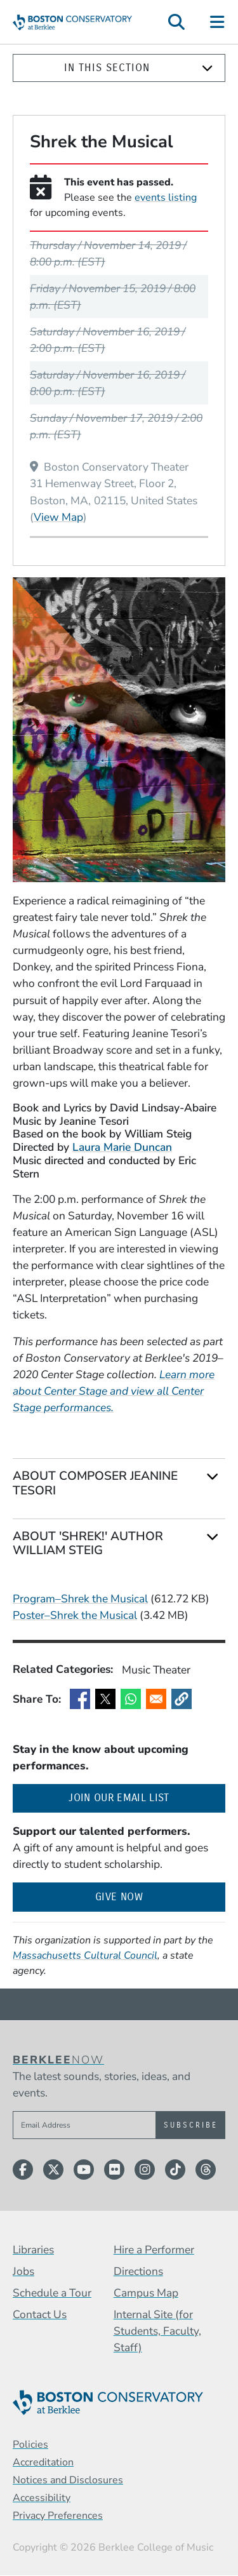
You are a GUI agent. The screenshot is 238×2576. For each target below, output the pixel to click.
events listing (166, 198)
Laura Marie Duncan (122, 1147)
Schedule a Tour (52, 2292)
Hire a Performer (154, 2249)
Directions (138, 2271)
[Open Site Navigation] (218, 22)
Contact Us (40, 2314)
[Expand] (207, 68)
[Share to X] (105, 1699)
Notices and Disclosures (68, 2480)
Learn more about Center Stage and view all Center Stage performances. (114, 1391)
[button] (181, 1699)
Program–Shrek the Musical (80, 1598)
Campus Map (146, 2292)
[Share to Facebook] (80, 1699)
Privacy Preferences (58, 2516)
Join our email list (147, 1796)
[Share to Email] (156, 1699)
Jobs (23, 2271)
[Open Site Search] (176, 22)
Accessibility (41, 2498)
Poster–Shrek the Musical (75, 1615)
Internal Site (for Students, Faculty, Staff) (157, 2331)
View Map (58, 517)
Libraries (33, 2249)
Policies (30, 2445)
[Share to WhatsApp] (131, 1699)
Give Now (119, 1896)
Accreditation (43, 2462)
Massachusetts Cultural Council (85, 1955)
